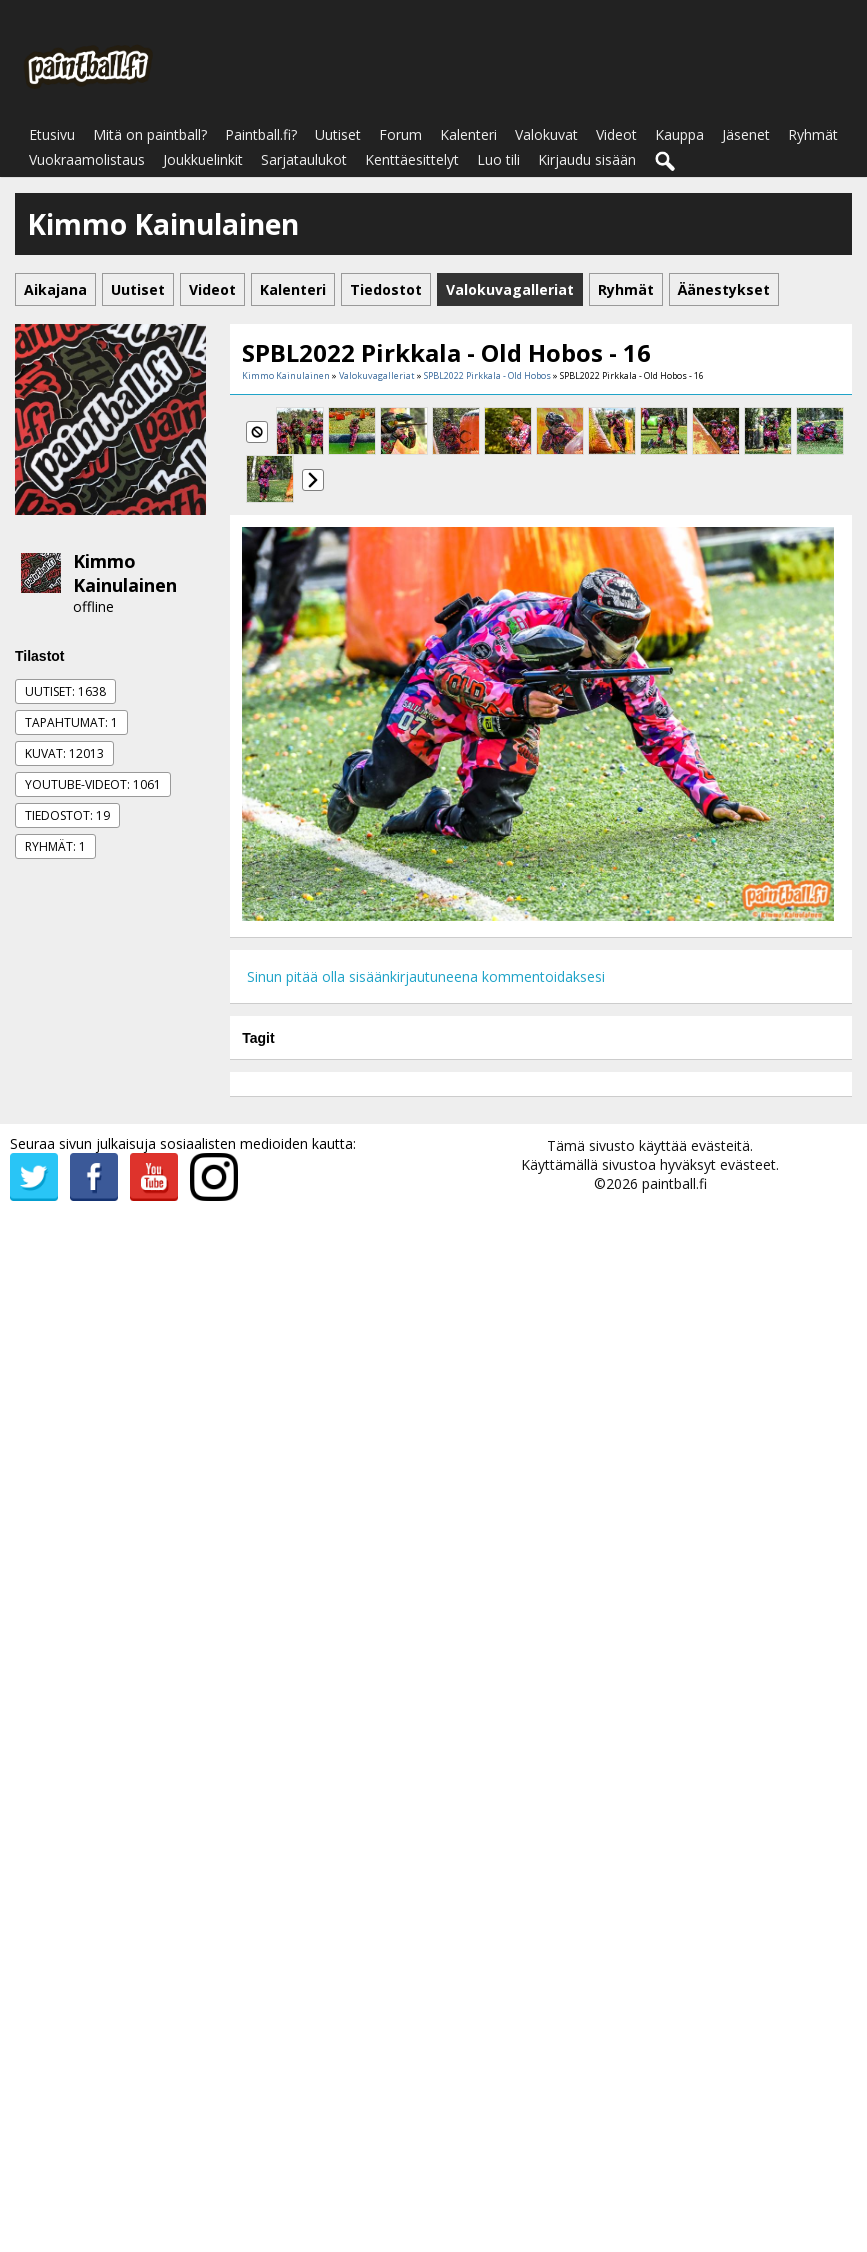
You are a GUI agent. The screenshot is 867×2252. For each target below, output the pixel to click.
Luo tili (498, 159)
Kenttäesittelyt (412, 159)
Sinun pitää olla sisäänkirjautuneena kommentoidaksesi (426, 976)
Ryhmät (813, 134)
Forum (400, 134)
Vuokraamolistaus (87, 159)
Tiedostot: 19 (67, 815)
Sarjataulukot (304, 159)
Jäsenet (746, 134)
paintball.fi (674, 1183)
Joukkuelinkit (203, 159)
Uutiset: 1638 (65, 691)
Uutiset (338, 134)
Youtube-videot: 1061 (93, 784)
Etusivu (52, 134)
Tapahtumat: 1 (71, 722)
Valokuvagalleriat (377, 375)
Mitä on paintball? (150, 134)
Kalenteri (468, 134)
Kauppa (679, 134)
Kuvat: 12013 (64, 753)
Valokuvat (546, 134)
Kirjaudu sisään (587, 159)
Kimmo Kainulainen (125, 573)
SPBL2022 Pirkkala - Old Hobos (487, 375)
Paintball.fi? (261, 134)
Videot (616, 134)
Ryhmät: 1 (55, 846)
